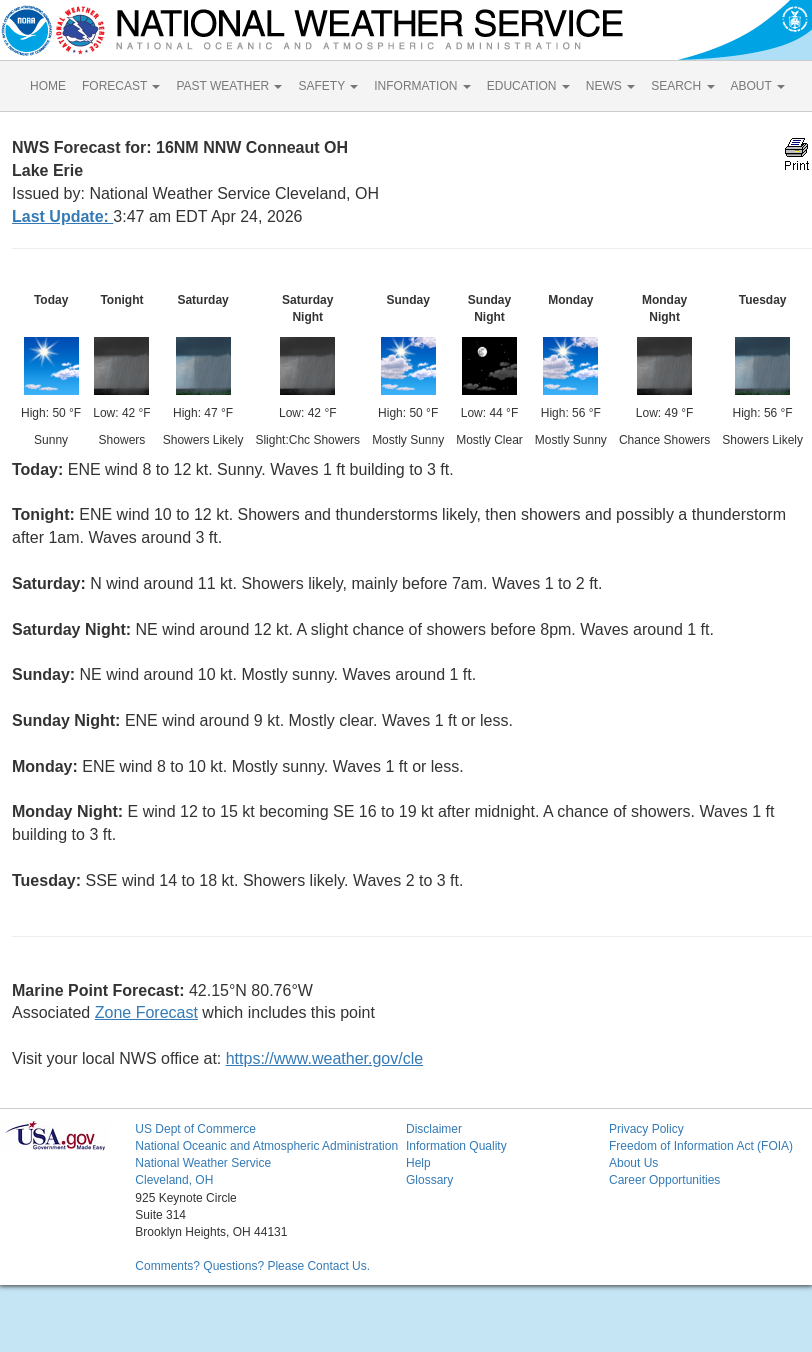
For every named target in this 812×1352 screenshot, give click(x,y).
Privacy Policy (646, 1129)
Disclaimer (434, 1129)
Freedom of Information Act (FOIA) (701, 1146)
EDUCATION (528, 86)
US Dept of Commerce (195, 1129)
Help (418, 1163)
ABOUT (758, 86)
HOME (48, 86)
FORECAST (121, 86)
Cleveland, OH (174, 1180)
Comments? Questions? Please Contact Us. (252, 1266)
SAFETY (328, 86)
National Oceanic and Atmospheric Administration (266, 1146)
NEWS (610, 86)
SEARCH (682, 86)
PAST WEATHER (229, 86)
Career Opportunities (664, 1180)
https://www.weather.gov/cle (324, 1058)
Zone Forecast (146, 1012)
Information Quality (456, 1146)
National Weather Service (203, 1163)
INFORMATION (422, 86)
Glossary (429, 1180)
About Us (633, 1163)
